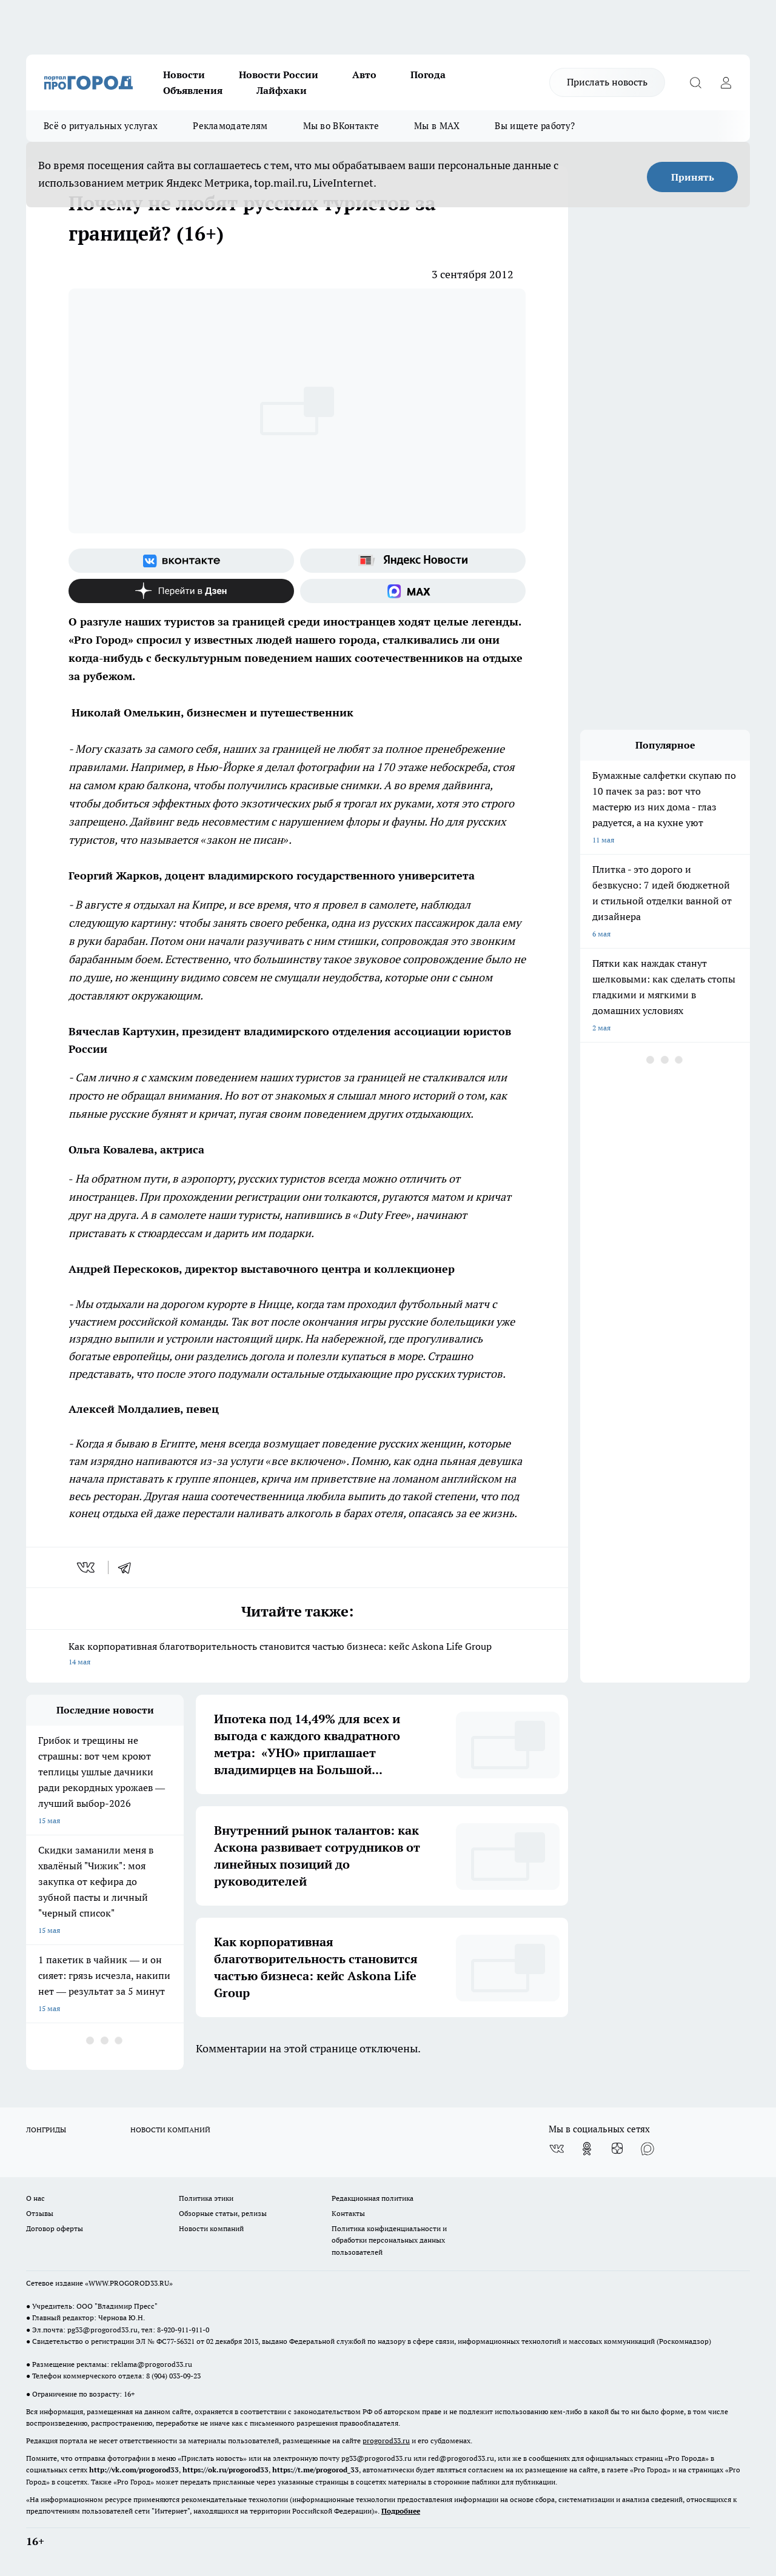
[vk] (87, 1567)
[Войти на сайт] (726, 82)
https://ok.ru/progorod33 (225, 2469)
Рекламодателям (230, 126)
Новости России (278, 74)
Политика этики (206, 2198)
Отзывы (39, 2213)
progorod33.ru (386, 2440)
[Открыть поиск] (695, 82)
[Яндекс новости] (413, 561)
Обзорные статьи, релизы (223, 2213)
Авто (364, 74)
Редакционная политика (372, 2198)
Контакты (348, 2213)
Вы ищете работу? (535, 126)
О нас (35, 2198)
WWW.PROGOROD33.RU (129, 2282)
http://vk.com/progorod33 (134, 2469)
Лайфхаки (281, 90)
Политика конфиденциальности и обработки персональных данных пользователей (389, 2240)
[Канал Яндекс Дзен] (181, 591)
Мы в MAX (437, 126)
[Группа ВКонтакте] (181, 561)
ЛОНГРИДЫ (46, 2129)
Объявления (192, 90)
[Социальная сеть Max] (413, 591)
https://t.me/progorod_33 (315, 2469)
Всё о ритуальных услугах (101, 126)
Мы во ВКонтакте (341, 126)
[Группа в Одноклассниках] (587, 2149)
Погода (428, 74)
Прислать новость (607, 82)
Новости (184, 74)
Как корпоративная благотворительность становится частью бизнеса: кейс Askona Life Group (297, 1655)
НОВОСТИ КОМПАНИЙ (170, 2129)
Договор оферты (54, 2228)
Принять (692, 177)
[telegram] (128, 1567)
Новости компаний (211, 2228)
